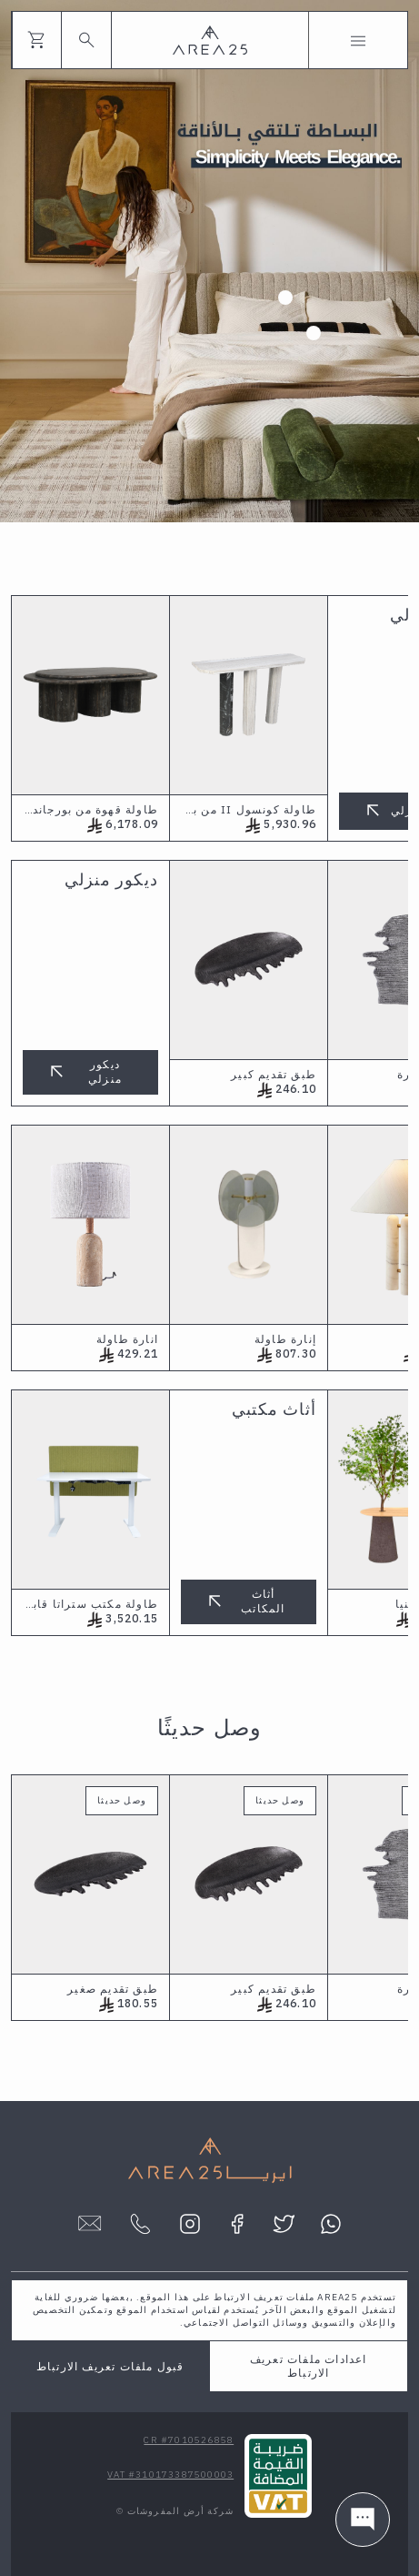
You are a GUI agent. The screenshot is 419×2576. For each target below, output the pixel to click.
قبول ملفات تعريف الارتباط (110, 2366)
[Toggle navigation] (358, 40)
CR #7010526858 (189, 2440)
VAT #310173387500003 (170, 2474)
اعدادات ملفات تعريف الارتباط (308, 2366)
